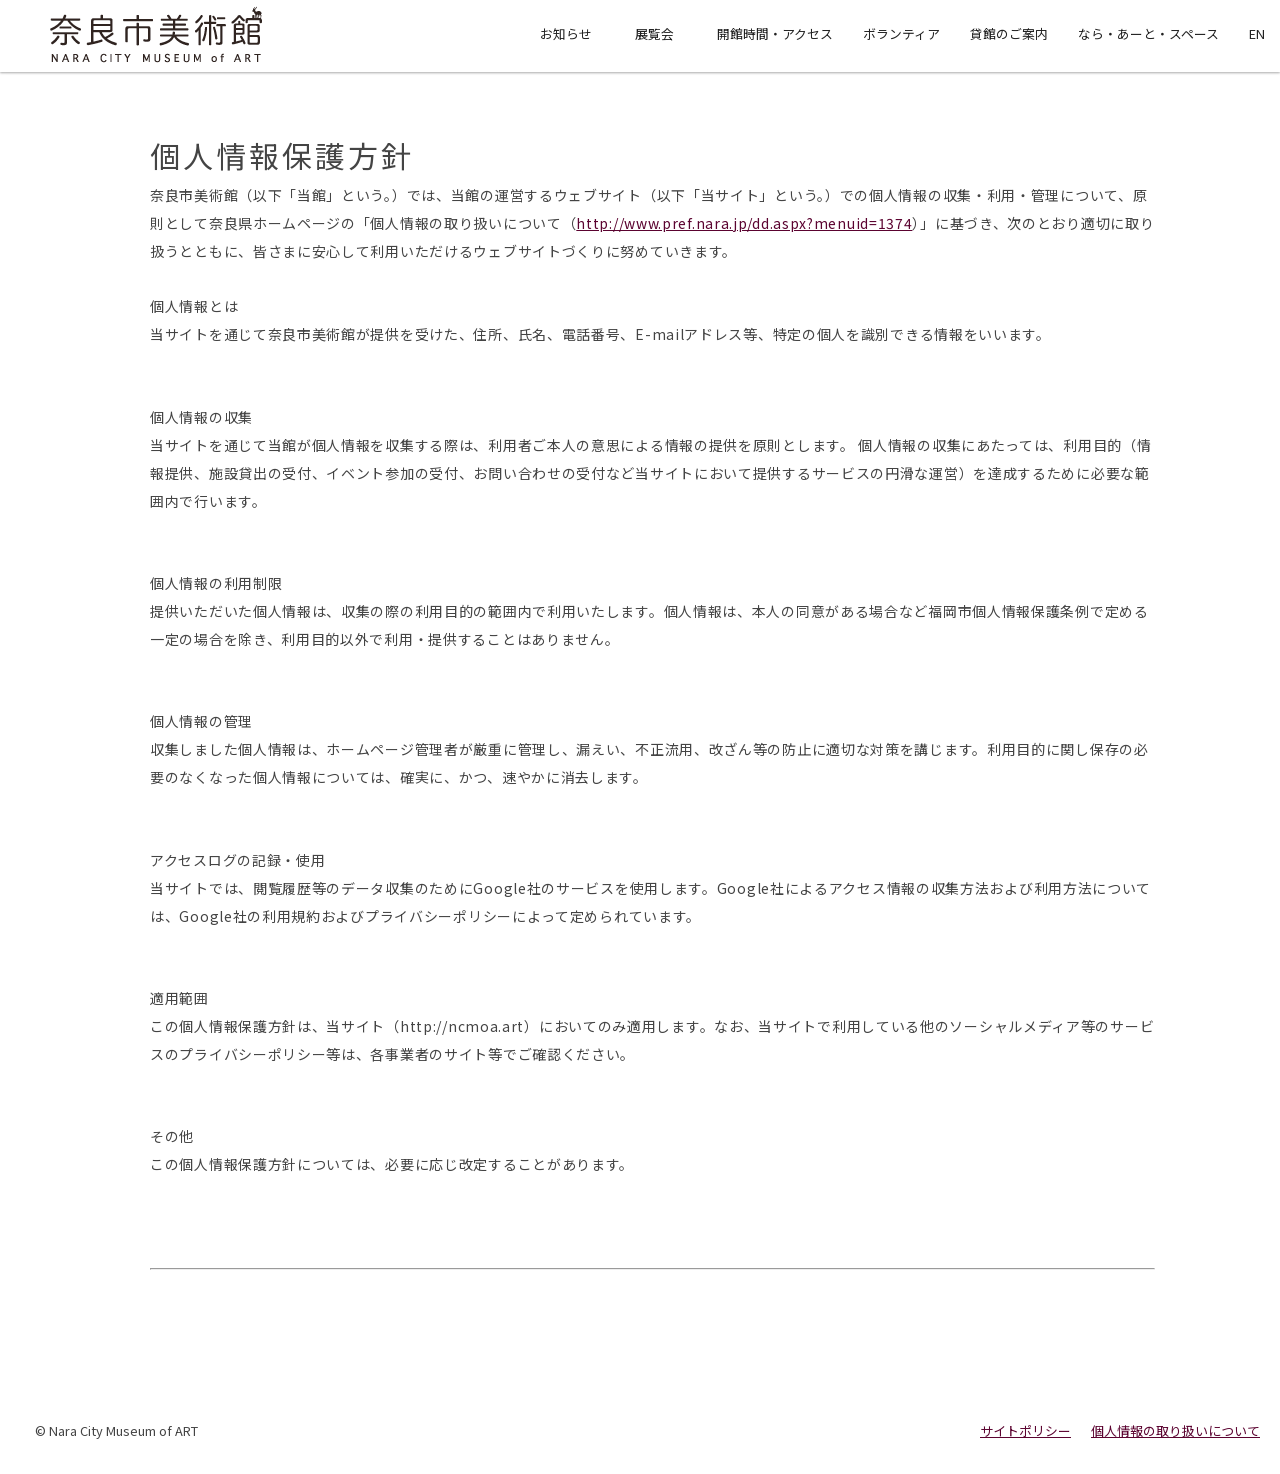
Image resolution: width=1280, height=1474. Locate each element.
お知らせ (566, 33)
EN (1257, 33)
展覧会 (654, 33)
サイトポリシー (1025, 1430)
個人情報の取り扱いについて (1175, 1430)
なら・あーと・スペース (1148, 33)
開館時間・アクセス (775, 33)
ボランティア (901, 33)
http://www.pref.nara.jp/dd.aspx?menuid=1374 (744, 223)
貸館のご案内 (1009, 33)
